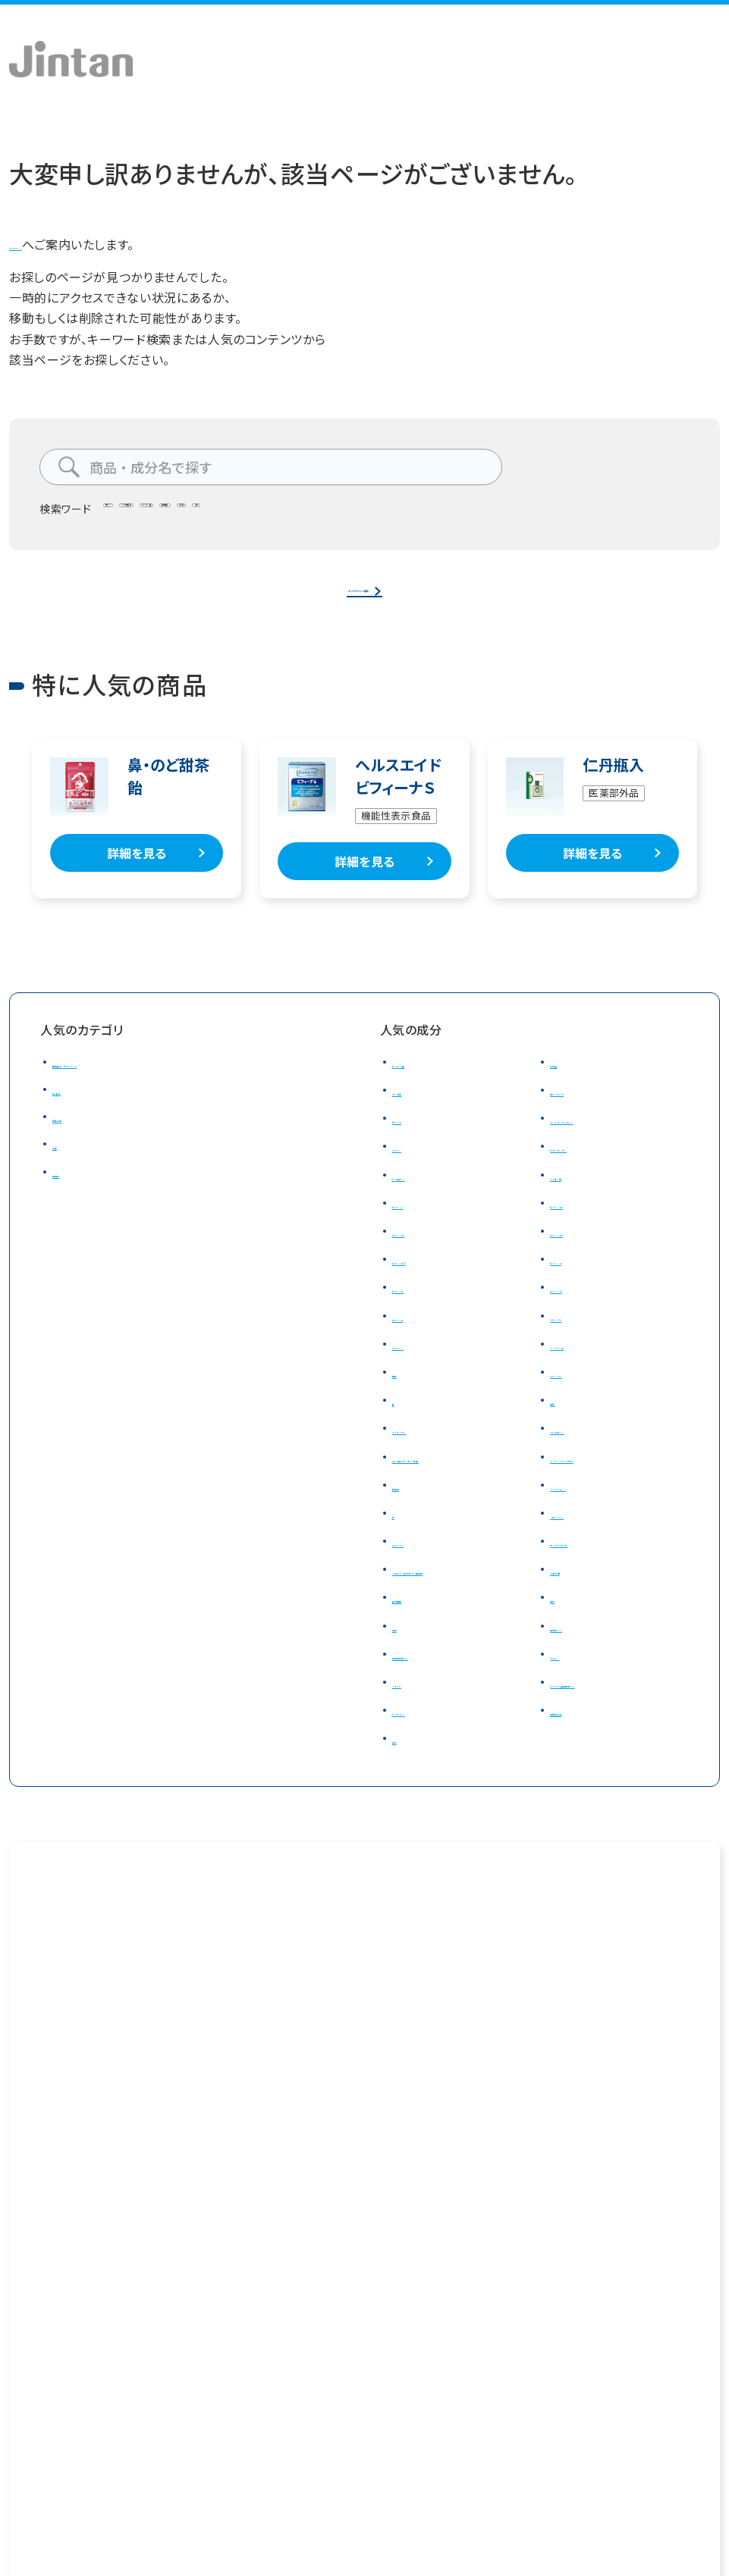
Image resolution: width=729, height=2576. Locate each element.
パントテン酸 (584, 1366)
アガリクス (420, 1563)
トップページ (43, 244)
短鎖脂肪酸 (581, 1753)
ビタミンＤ (419, 1309)
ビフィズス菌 (293, 514)
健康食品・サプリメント (113, 1084)
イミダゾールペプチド (608, 1478)
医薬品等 (77, 1139)
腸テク (130, 514)
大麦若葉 (575, 1591)
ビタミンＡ (419, 1225)
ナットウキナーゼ (596, 1563)
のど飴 (438, 514)
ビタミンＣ (577, 1281)
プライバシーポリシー (158, 2435)
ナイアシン (420, 1366)
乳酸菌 (569, 1084)
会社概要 (31, 2435)
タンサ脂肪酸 (204, 514)
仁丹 (492, 514)
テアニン (573, 1697)
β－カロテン (426, 1196)
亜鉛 (562, 1422)
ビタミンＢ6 (581, 1253)
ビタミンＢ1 (581, 1225)
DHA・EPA (577, 1337)
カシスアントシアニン (606, 1140)
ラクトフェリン (587, 1507)
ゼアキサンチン (591, 1168)
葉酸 (404, 1394)
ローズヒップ (585, 1112)
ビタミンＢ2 (423, 1253)
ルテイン (415, 1168)
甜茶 (562, 1640)
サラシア (415, 1140)
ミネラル (415, 1725)
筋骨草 (411, 1507)
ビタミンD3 (580, 1309)
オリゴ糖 (415, 1112)
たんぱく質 (579, 1196)
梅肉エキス (580, 1668)
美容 (64, 1166)
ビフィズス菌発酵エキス (613, 1725)
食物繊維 (372, 514)
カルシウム (579, 1394)
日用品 (71, 1193)
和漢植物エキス (434, 1697)
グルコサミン (584, 1450)
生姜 (404, 1668)
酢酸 (404, 1781)
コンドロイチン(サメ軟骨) (461, 1478)
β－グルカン (424, 1753)
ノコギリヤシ (584, 1535)
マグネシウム (426, 1450)
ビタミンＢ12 (426, 1281)
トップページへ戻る (358, 599)
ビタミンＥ (419, 1337)
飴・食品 (74, 1111)
